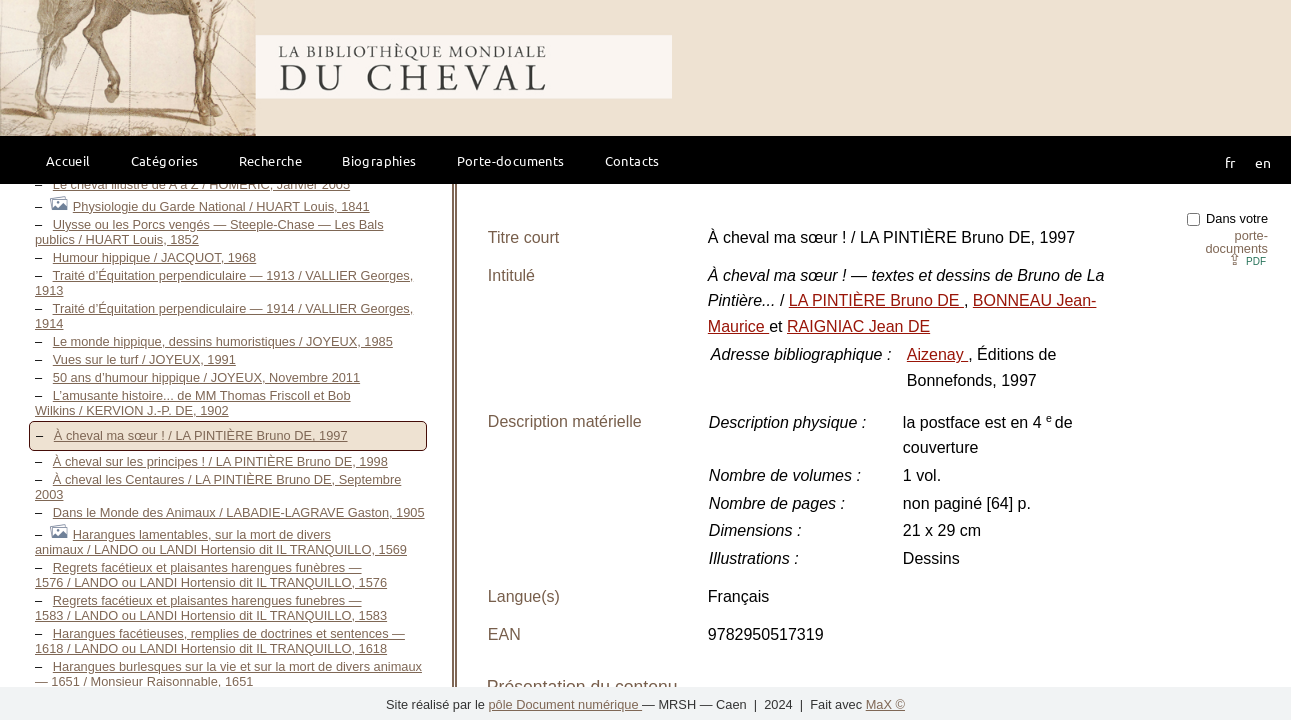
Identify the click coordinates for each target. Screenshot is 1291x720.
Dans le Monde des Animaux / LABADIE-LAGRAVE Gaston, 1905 (239, 512)
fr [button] (1230, 162)
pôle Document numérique (565, 704)
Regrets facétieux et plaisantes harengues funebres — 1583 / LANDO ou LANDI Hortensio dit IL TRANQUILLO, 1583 (211, 608)
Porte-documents (511, 160)
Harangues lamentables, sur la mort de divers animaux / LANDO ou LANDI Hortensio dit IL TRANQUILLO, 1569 (221, 542)
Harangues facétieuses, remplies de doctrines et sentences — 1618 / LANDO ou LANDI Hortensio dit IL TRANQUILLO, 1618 (220, 641)
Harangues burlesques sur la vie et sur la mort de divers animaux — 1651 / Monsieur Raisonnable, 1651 (228, 674)
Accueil (68, 160)
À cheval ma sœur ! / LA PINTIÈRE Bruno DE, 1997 (201, 435)
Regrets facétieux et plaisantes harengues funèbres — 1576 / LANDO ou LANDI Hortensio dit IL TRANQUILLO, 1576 (211, 575)
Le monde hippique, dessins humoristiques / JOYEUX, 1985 (223, 341)
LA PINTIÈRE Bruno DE (876, 300)
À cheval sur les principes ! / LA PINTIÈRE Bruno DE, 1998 (220, 461)
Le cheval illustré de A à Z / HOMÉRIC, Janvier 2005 (201, 184)
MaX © (885, 704)
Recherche (271, 160)
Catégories (165, 160)
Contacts (632, 160)
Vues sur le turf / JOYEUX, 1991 (144, 359)
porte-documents (1236, 242)
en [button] (1263, 162)
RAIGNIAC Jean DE (858, 326)
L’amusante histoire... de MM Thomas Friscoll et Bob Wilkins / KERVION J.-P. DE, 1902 (193, 403)
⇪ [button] (1247, 259)
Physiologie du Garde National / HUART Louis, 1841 (221, 206)
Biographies (379, 160)
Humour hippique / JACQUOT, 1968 (154, 257)
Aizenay (937, 354)
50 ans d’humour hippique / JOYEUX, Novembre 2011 (206, 377)
